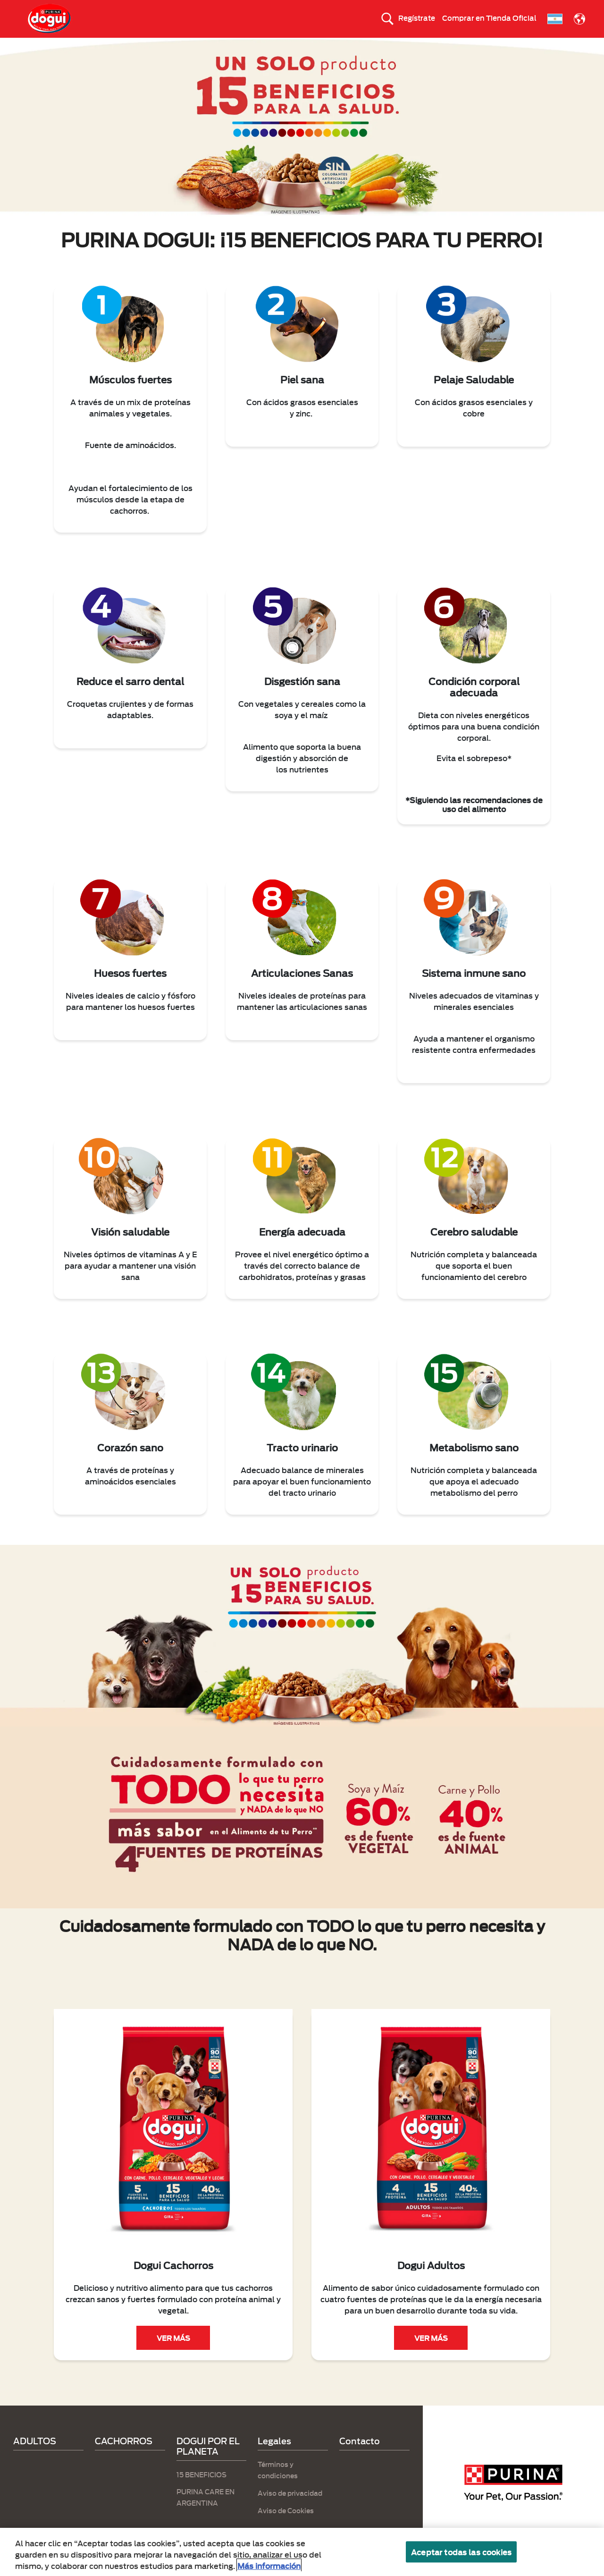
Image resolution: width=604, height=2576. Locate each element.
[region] (302, 2552)
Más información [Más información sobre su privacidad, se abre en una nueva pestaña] (269, 2565)
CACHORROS (152, 46)
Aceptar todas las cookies (461, 2552)
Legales (274, 2457)
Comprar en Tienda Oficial (489, 17)
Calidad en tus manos (440, 46)
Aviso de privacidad (290, 2509)
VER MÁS (173, 2354)
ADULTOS (208, 46)
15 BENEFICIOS (266, 46)
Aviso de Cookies (286, 2527)
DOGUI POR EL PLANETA (348, 46)
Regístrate (416, 17)
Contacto (359, 2457)
